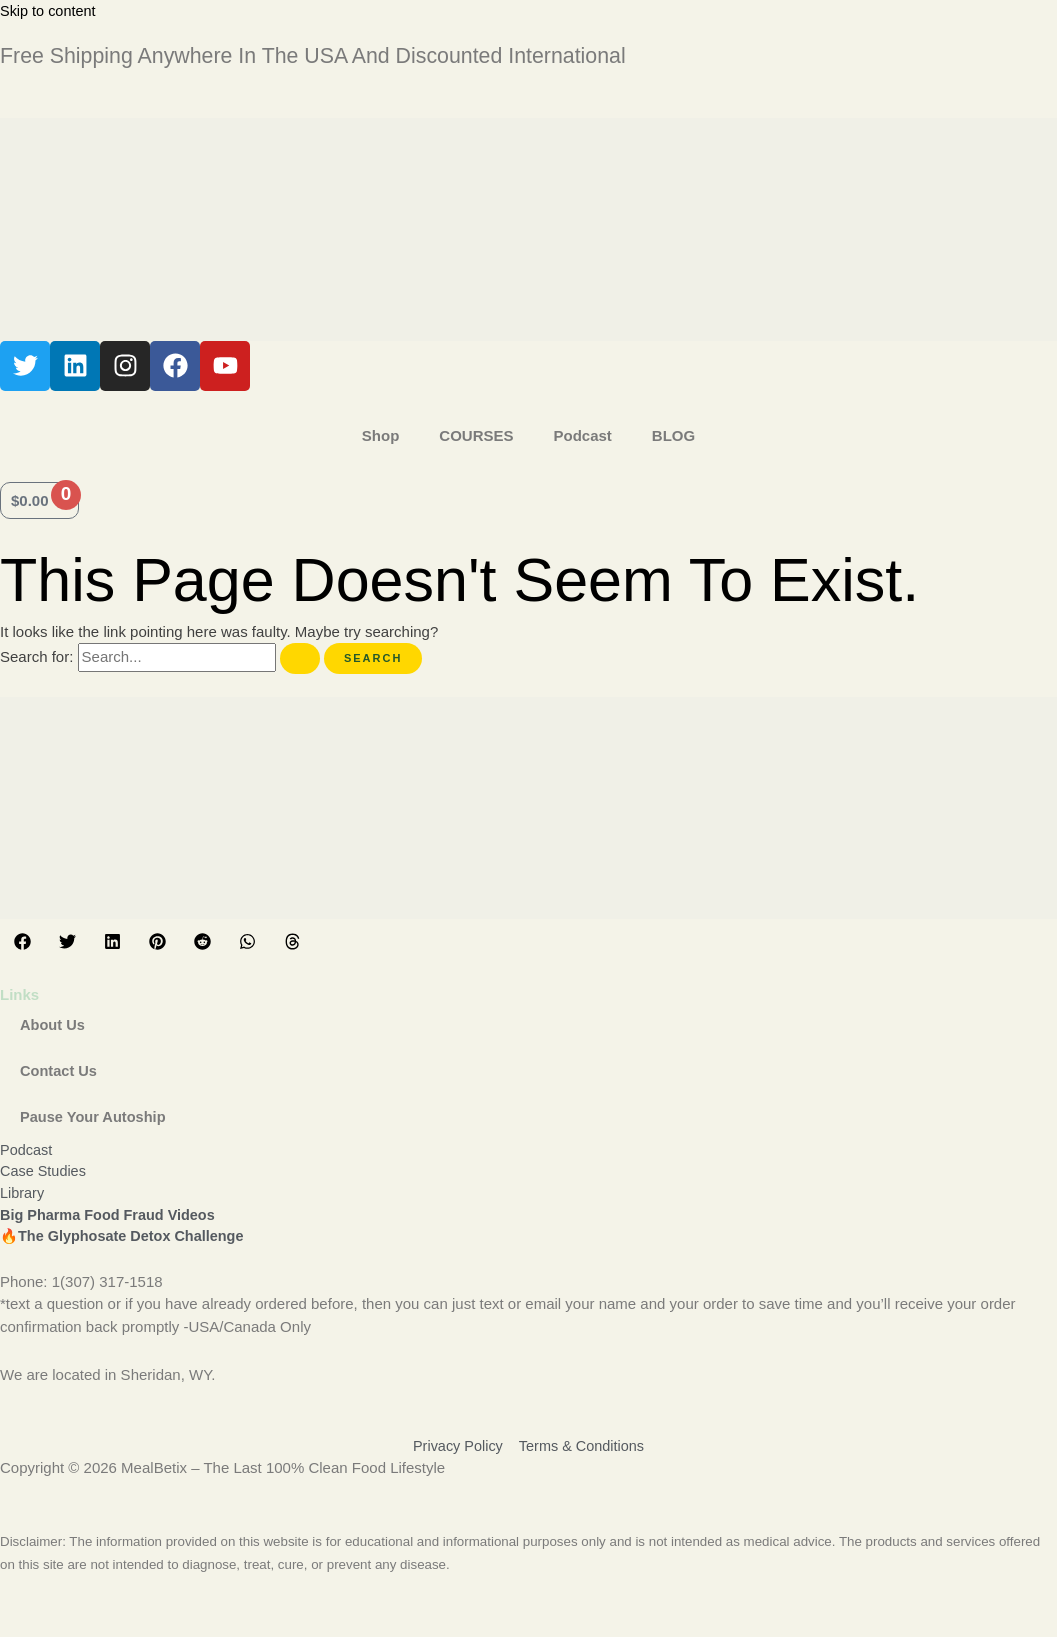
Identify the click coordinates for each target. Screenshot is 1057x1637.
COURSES (476, 435)
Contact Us (59, 1070)
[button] (22, 941)
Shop (381, 435)
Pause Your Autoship (95, 1116)
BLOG (673, 435)
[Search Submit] (300, 658)
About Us (53, 1024)
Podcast (582, 435)
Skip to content (49, 10)
